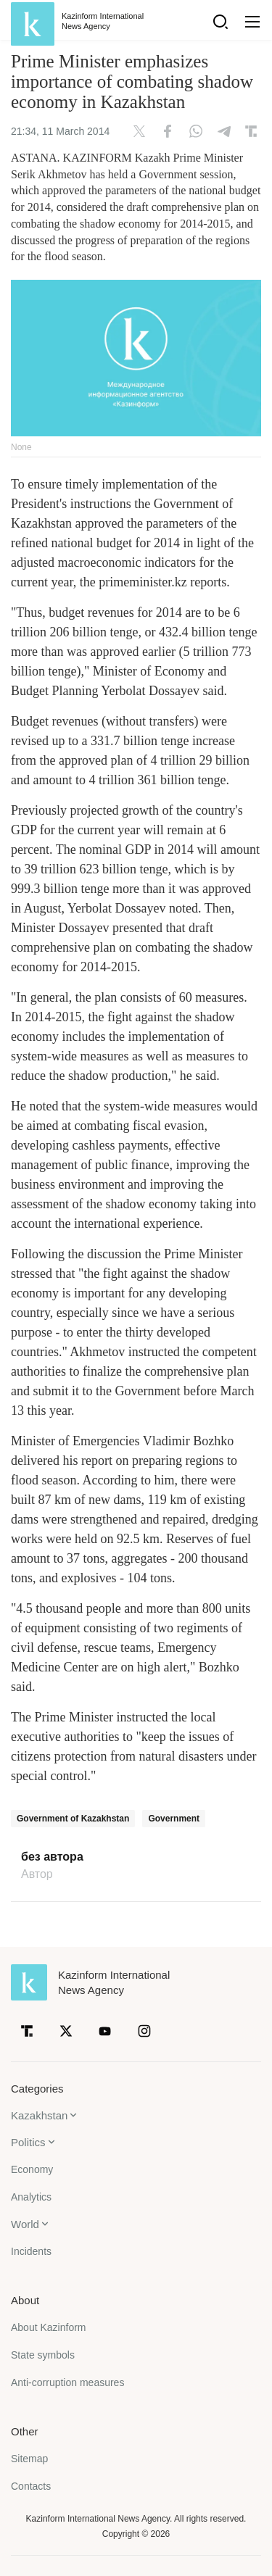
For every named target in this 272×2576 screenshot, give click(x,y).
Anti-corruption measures (67, 2382)
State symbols (43, 2355)
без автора (52, 1857)
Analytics (31, 2197)
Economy (32, 2169)
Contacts (31, 2486)
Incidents (31, 2251)
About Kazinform (48, 2327)
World (25, 2224)
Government (173, 1818)
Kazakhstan (39, 2115)
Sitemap (29, 2458)
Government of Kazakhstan (73, 1818)
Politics (28, 2142)
